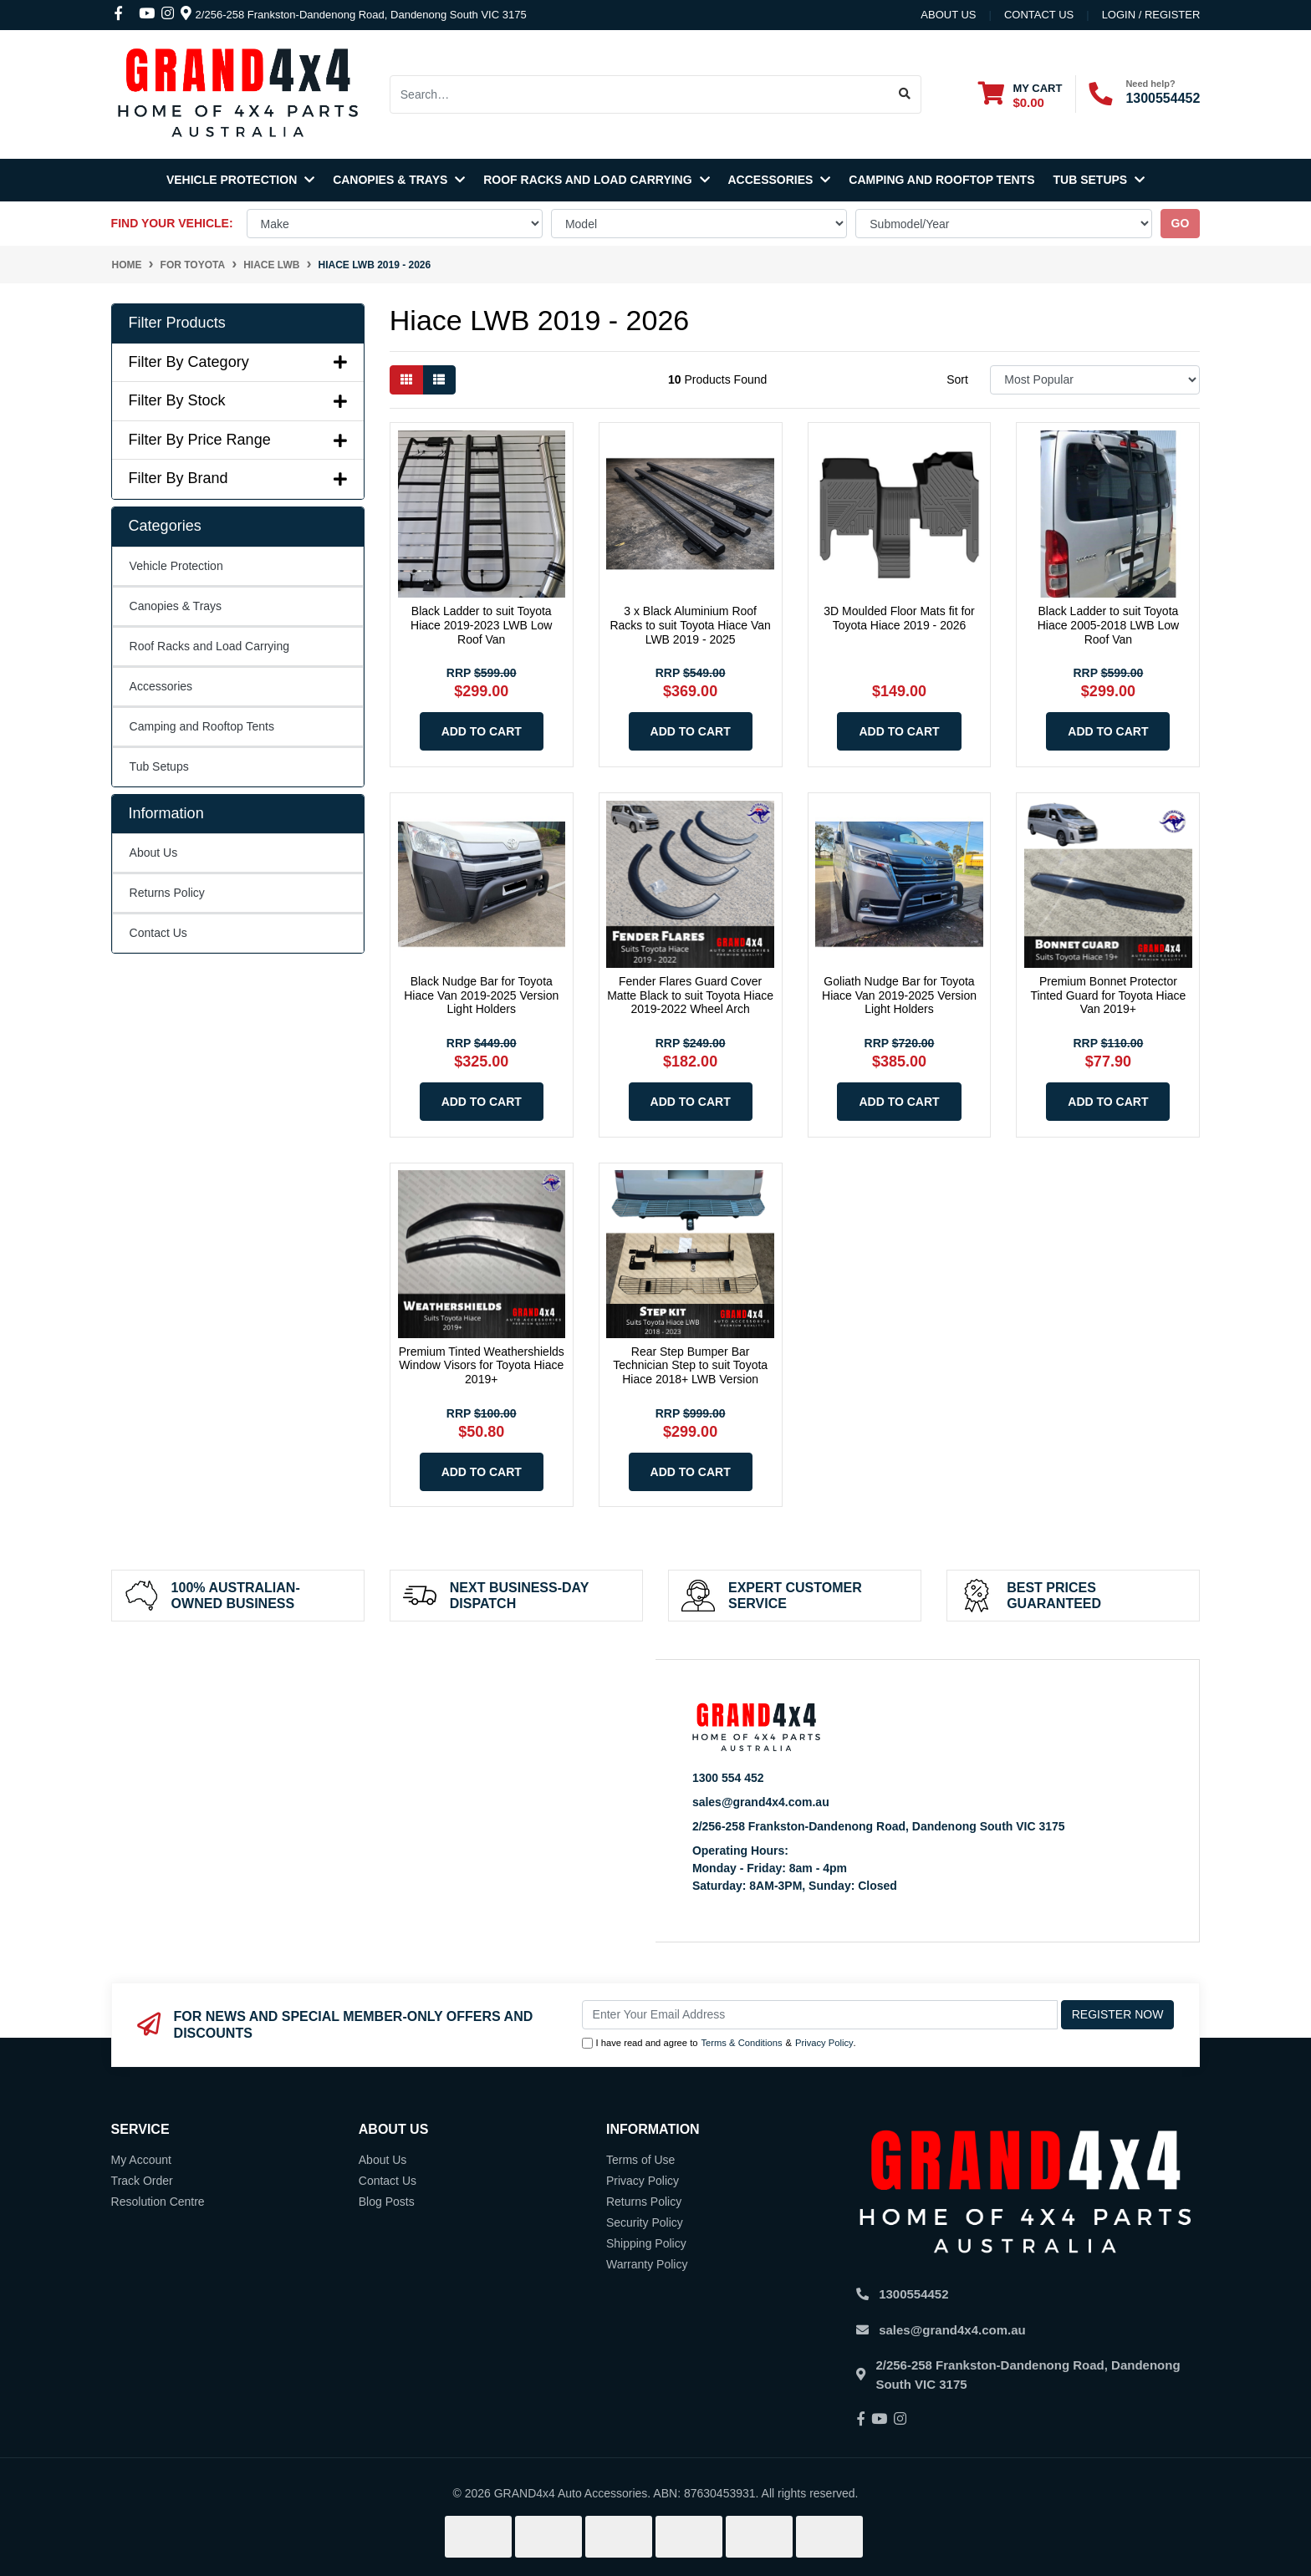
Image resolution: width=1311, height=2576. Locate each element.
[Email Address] (820, 2014)
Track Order (142, 2180)
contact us (1039, 14)
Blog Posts (387, 2201)
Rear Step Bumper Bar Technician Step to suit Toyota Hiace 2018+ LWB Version (690, 1366)
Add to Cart (481, 731)
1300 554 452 (728, 1777)
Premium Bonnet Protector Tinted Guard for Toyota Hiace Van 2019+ (1108, 995)
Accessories (779, 179)
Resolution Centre (158, 2201)
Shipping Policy (646, 2243)
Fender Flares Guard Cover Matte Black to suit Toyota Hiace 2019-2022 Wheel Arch (690, 995)
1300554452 (1162, 98)
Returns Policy (167, 892)
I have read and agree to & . (719, 2043)
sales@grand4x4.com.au (760, 1802)
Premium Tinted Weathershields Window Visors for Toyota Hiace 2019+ (481, 1366)
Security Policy (644, 2222)
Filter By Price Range (238, 439)
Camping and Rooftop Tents (941, 179)
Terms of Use (640, 2159)
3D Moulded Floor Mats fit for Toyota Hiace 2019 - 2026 (899, 618)
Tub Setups (1099, 179)
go (1180, 223)
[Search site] (905, 94)
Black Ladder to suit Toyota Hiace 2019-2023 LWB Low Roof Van (481, 625)
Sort (957, 379)
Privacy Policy (824, 2043)
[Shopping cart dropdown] (1020, 94)
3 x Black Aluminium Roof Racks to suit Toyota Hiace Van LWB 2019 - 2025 (690, 625)
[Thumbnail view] (406, 380)
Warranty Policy (647, 2264)
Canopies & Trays (399, 179)
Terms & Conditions (742, 2043)
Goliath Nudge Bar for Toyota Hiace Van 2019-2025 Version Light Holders (899, 995)
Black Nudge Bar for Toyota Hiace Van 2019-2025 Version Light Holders (481, 995)
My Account (141, 2159)
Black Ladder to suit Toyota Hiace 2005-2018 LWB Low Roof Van (1108, 625)
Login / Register (1151, 14)
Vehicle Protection (240, 179)
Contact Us (158, 932)
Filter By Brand (238, 478)
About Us (948, 14)
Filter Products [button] (177, 322)
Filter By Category (238, 362)
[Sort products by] (1095, 380)
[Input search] (640, 94)
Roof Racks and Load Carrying (596, 179)
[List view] (439, 380)
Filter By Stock (238, 400)
